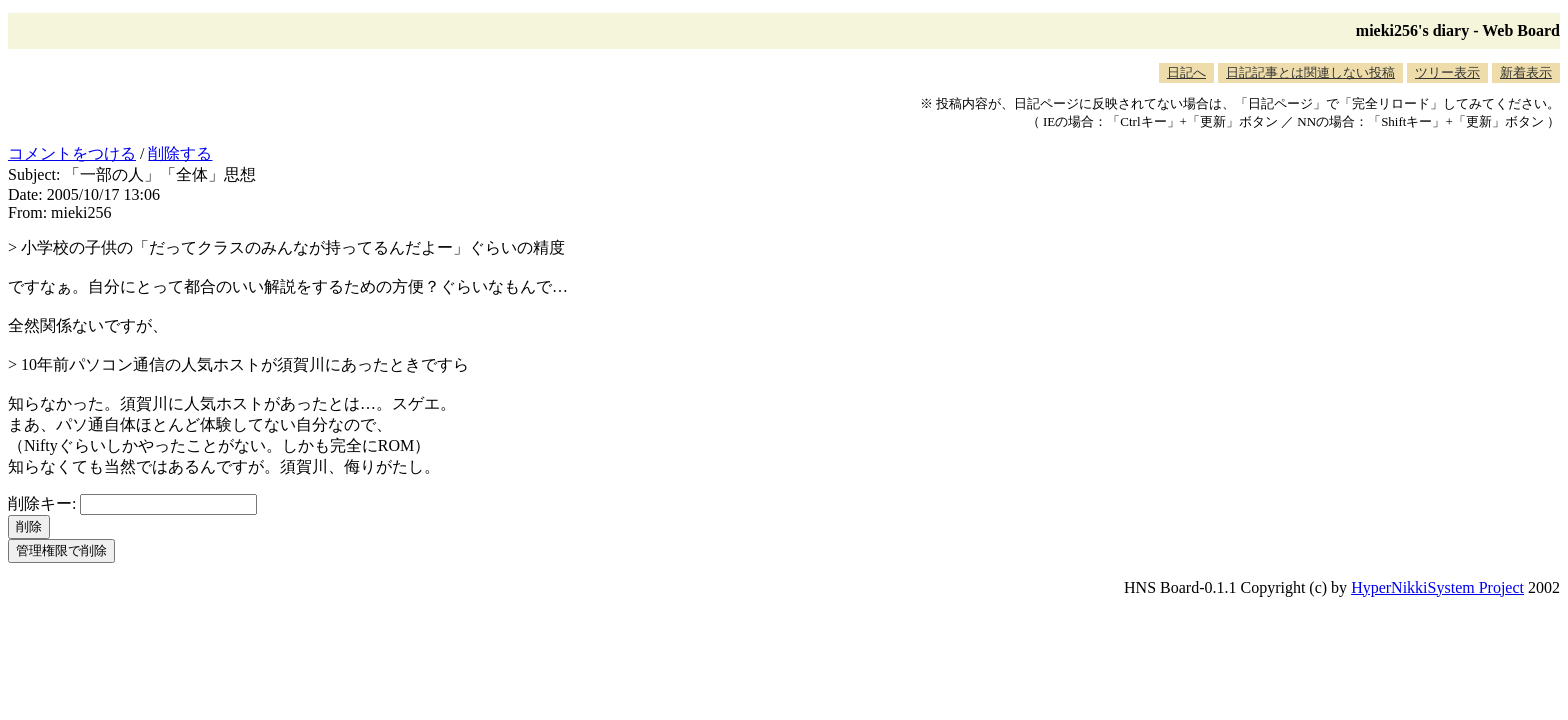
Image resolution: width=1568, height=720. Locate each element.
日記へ (1186, 72)
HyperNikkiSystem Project (1437, 587)
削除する (180, 153)
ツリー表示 (1447, 72)
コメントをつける (72, 153)
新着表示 (1526, 72)
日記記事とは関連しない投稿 (1310, 72)
